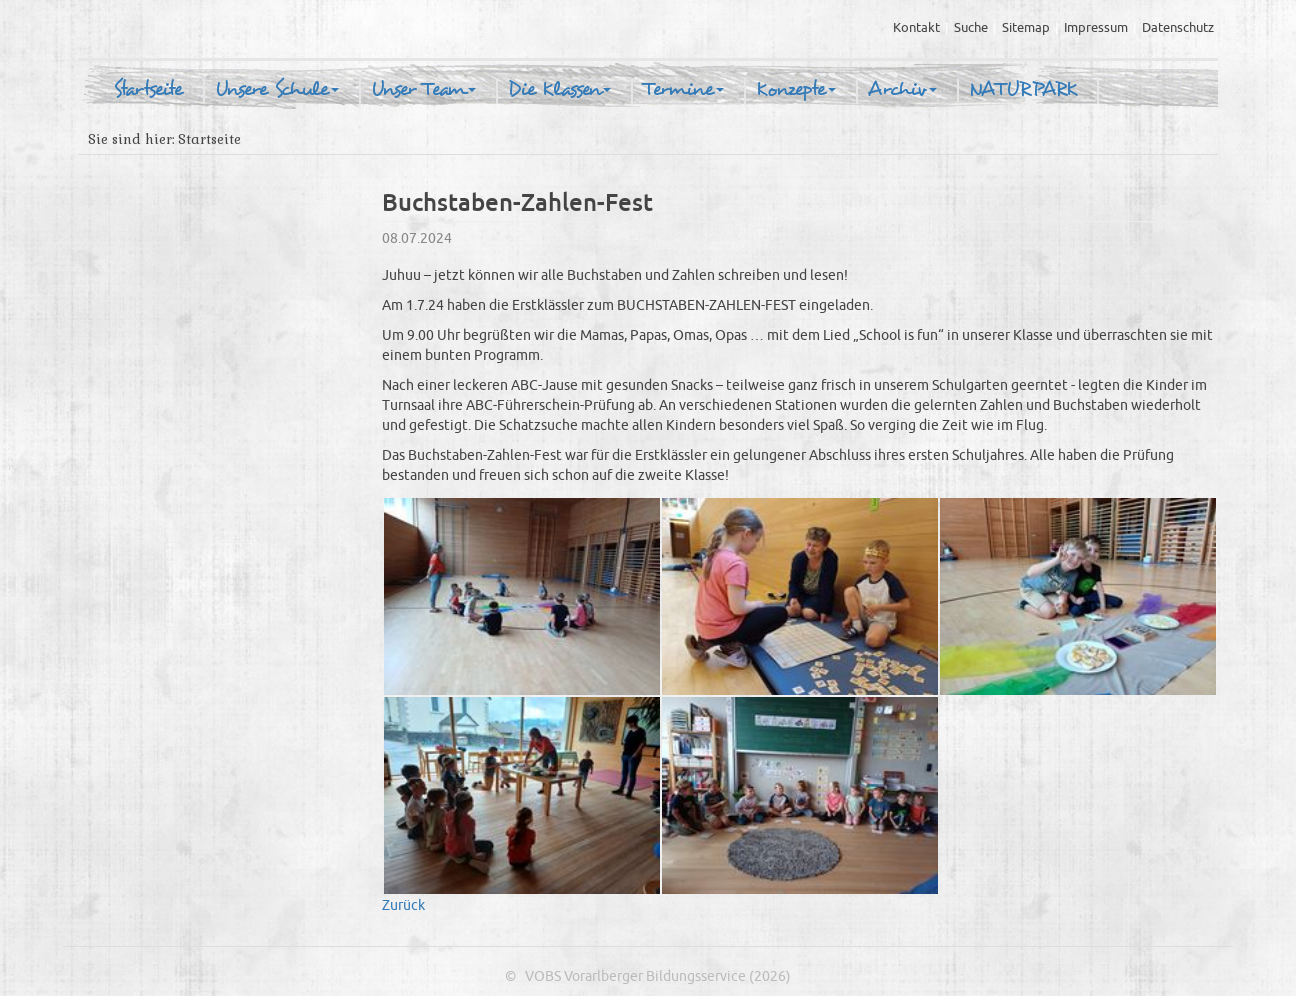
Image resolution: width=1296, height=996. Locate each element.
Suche (971, 28)
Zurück (403, 905)
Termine (683, 90)
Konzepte (796, 90)
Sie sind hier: (131, 139)
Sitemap (1026, 28)
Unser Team (423, 90)
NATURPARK (1023, 90)
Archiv (902, 90)
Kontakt (916, 28)
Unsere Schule (277, 90)
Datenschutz (1178, 28)
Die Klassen (559, 90)
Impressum (1096, 28)
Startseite (148, 90)
